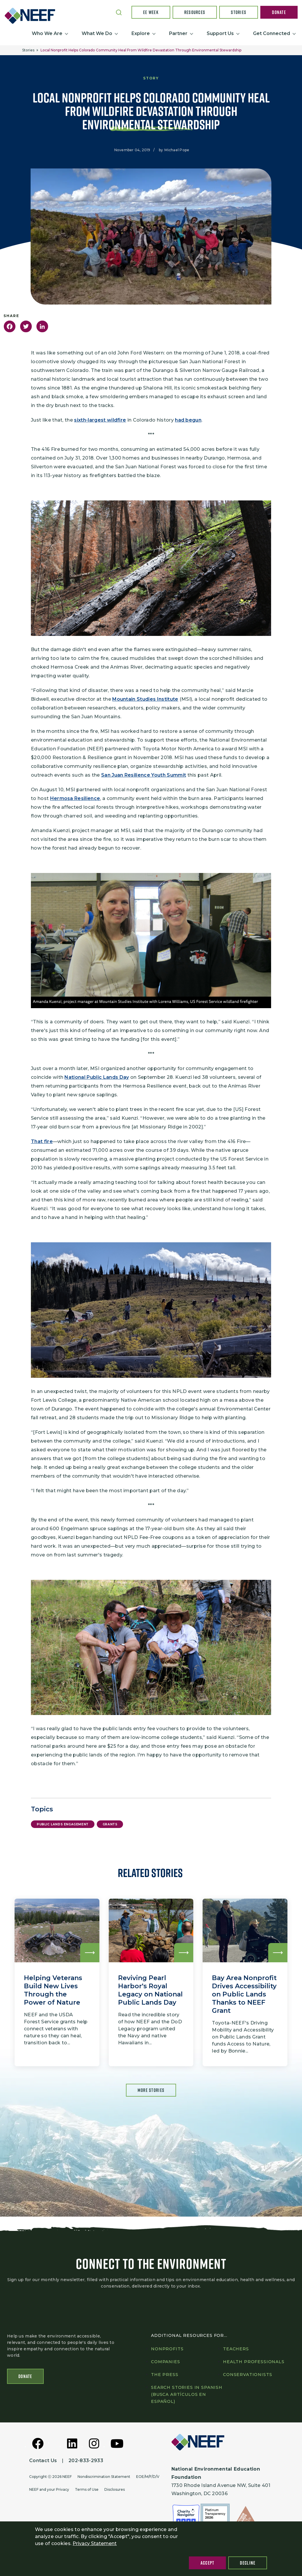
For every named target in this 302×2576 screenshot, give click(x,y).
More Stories (151, 2090)
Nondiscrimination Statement (104, 2476)
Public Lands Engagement (63, 1824)
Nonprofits (167, 2348)
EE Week (151, 12)
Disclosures (114, 2489)
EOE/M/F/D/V (147, 2476)
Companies (165, 2361)
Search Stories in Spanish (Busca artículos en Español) (186, 2394)
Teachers (236, 2348)
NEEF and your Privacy (49, 2489)
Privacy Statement (95, 2543)
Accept (208, 2563)
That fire (42, 1141)
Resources (195, 12)
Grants (110, 1824)
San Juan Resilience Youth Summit (143, 775)
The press (164, 2374)
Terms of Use (87, 2489)
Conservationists (247, 2374)
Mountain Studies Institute (145, 699)
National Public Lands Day (96, 1077)
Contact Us (43, 2460)
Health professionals (254, 2361)
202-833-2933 (86, 2460)
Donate (279, 12)
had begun (188, 420)
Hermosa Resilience (75, 798)
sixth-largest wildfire (100, 420)
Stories (238, 12)
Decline (247, 2563)
